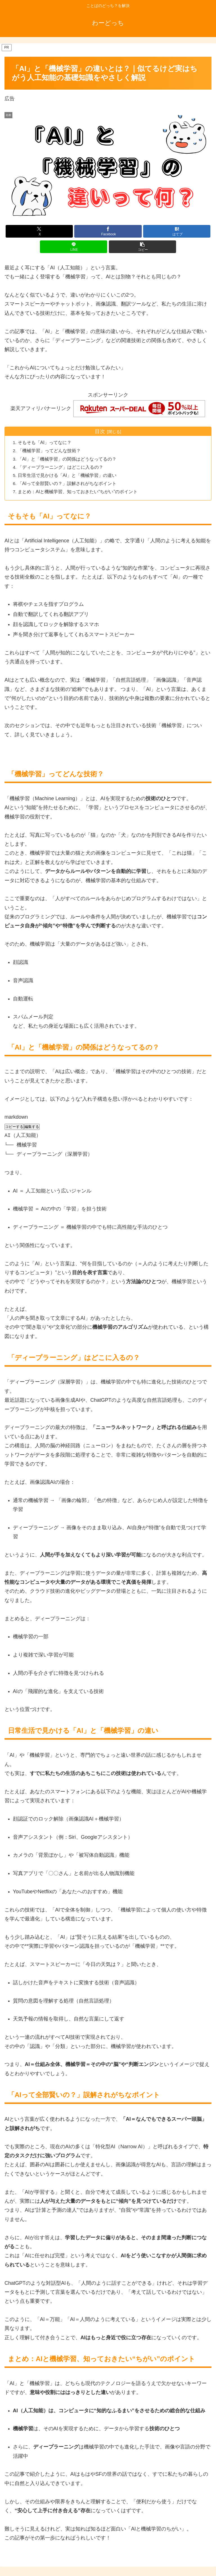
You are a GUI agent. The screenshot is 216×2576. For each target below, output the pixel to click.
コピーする (14, 1127)
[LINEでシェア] (73, 246)
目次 (100, 431)
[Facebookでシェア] (107, 231)
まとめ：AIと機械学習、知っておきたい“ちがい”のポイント (78, 491)
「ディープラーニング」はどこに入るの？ (61, 467)
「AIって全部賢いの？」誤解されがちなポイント (68, 483)
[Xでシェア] (39, 231)
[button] (142, 246)
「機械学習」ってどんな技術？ (50, 450)
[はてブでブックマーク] (176, 231)
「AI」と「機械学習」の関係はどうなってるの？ (68, 458)
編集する (31, 1127)
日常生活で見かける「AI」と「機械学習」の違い (68, 475)
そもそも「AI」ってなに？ (45, 442)
